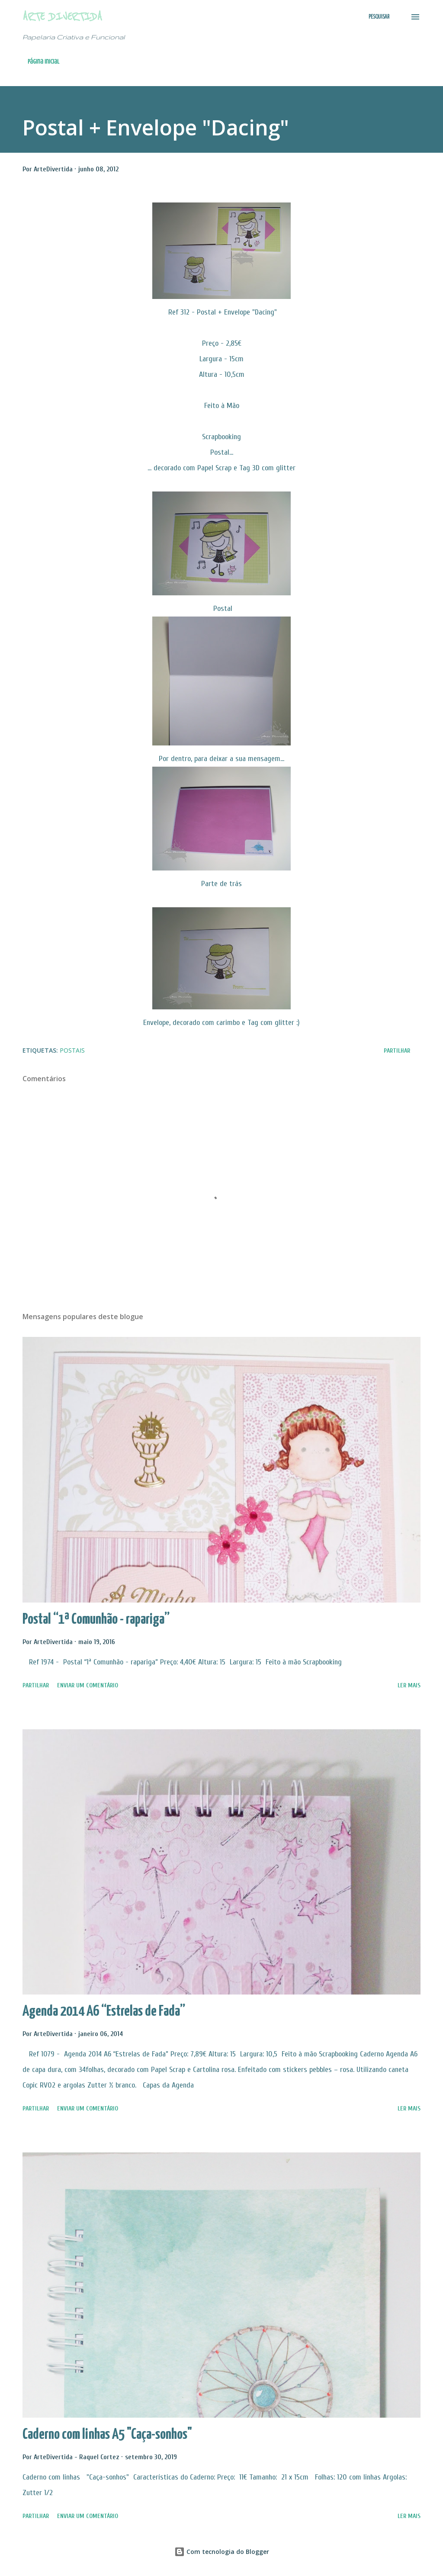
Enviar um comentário (87, 1685)
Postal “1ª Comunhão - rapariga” (96, 1619)
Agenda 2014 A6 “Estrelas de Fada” (103, 2011)
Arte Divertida (62, 16)
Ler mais (409, 1685)
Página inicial (43, 61)
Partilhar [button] (397, 1050)
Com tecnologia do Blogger (221, 2551)
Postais (72, 1050)
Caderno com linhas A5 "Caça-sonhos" (107, 2435)
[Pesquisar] (379, 16)
